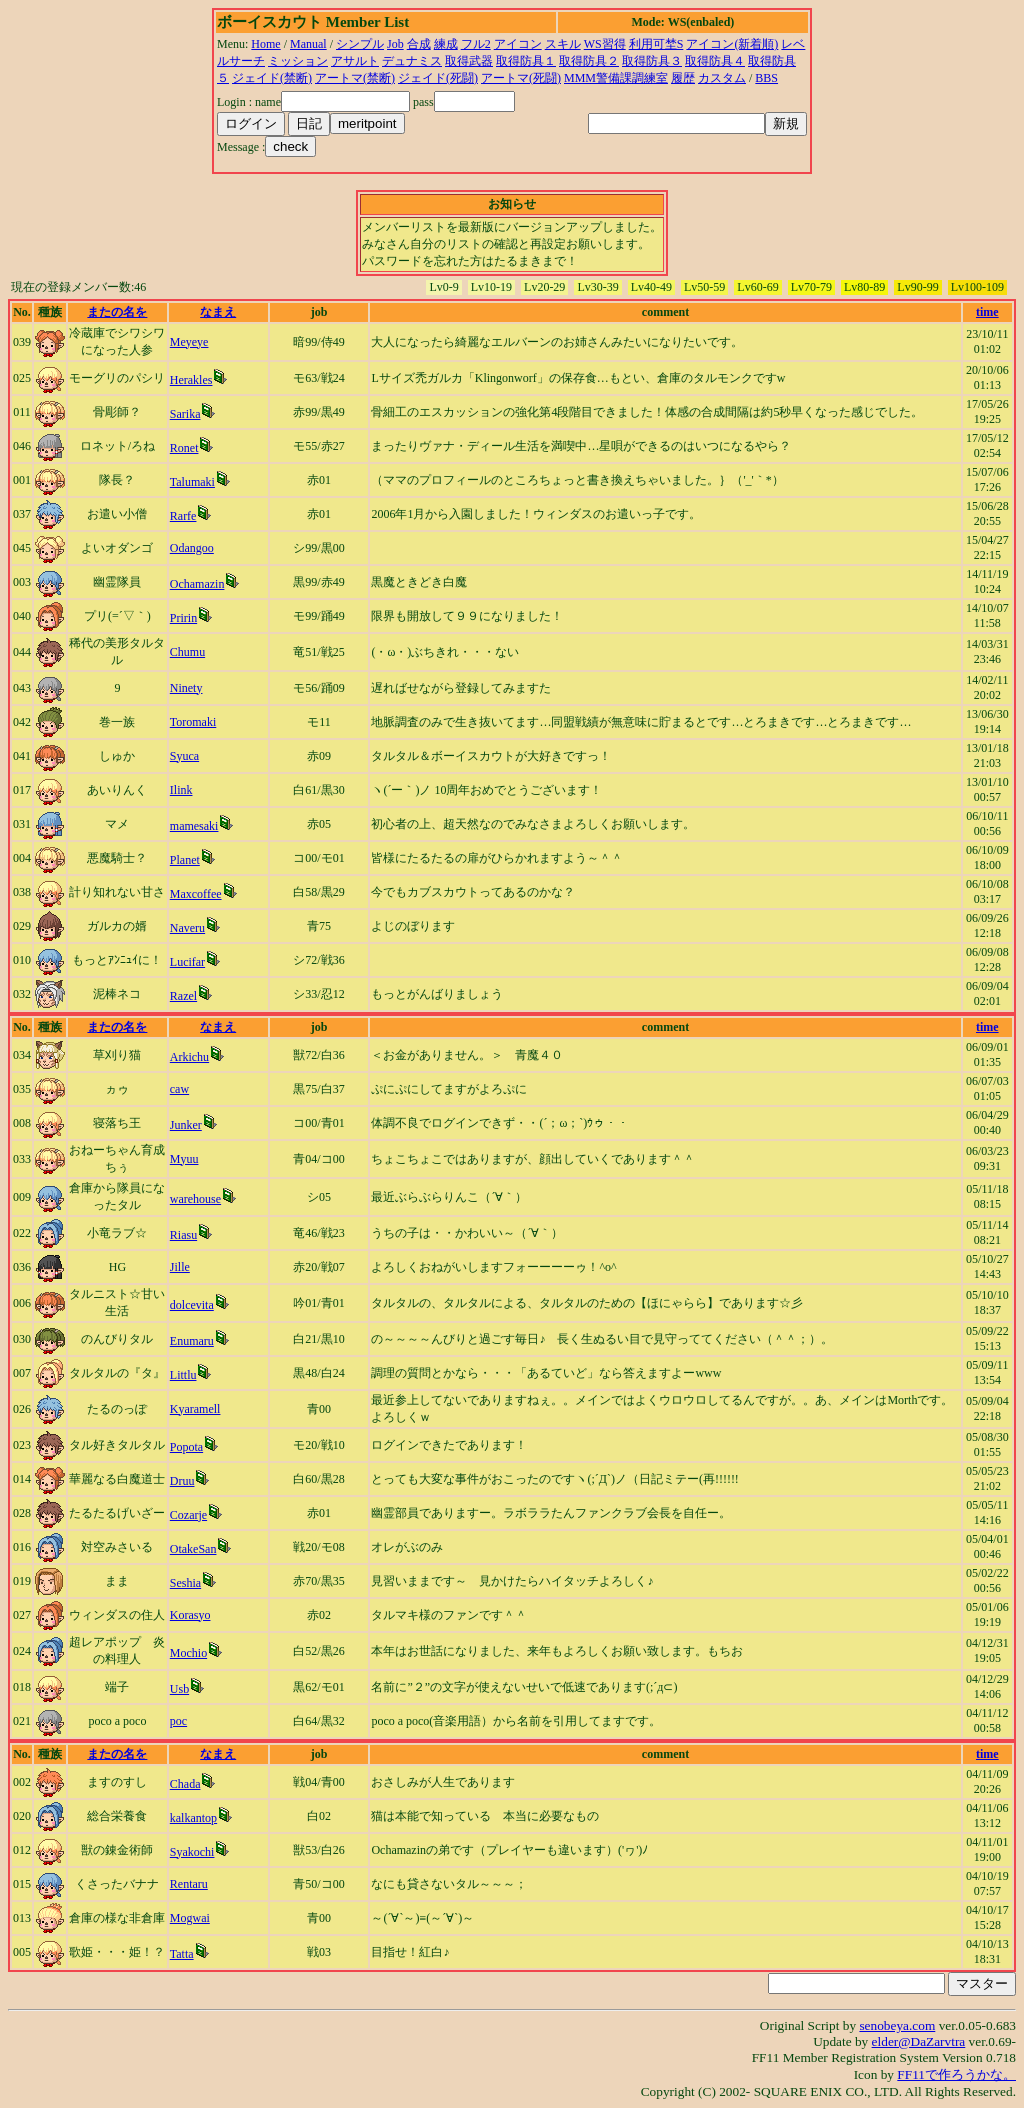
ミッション (298, 61)
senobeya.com (897, 2025)
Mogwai (190, 1918)
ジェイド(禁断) (272, 78)
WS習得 (605, 44)
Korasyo (190, 1615)
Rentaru (189, 1884)
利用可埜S (656, 44)
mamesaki (194, 826)
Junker (186, 1125)
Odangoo (192, 548)
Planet (185, 860)
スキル (563, 44)
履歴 (683, 78)
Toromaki (193, 722)
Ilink (181, 790)
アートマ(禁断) (355, 78)
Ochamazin (197, 584)
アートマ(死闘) (521, 78)
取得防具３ (652, 61)
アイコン (518, 44)
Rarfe (183, 516)
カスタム (722, 78)
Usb (179, 1689)
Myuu (184, 1159)
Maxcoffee (196, 894)
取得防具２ (589, 61)
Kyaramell (195, 1409)
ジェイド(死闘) (438, 78)
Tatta (182, 1954)
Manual (308, 44)
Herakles (191, 380)
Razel (183, 996)
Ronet (184, 448)
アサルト (355, 61)
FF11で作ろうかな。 (956, 2074)
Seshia (185, 1583)
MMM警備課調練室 (616, 78)
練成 (446, 44)
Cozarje (188, 1515)
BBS (766, 78)
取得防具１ (526, 61)
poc (178, 1721)
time (987, 312)
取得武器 (469, 61)
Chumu (187, 652)
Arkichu (189, 1057)
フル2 (476, 44)
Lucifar (187, 962)
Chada (185, 1784)
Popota (186, 1447)
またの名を (117, 312)
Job (395, 44)
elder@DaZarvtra (919, 2041)
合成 (419, 44)
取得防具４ (715, 61)
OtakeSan (193, 1549)
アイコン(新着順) (732, 44)
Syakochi (192, 1852)
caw (179, 1089)
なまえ (218, 312)
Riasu (183, 1235)
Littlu (183, 1375)
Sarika (185, 414)
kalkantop (193, 1818)
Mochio (188, 1653)
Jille (180, 1267)
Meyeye (189, 342)
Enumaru (192, 1341)
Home (265, 44)
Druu (182, 1481)
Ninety (186, 688)
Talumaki (192, 482)
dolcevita (192, 1305)
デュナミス (412, 61)
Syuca (184, 756)
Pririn (183, 618)
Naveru (187, 928)
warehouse (195, 1199)
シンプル (360, 44)
